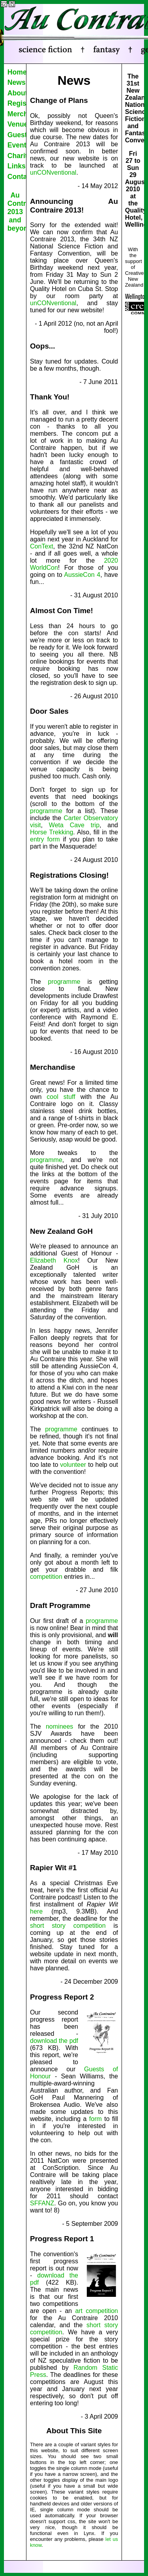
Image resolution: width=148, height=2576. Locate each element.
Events (16, 145)
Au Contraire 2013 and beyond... (16, 211)
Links (16, 166)
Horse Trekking (51, 832)
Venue (16, 124)
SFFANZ (42, 2203)
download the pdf (54, 2040)
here (36, 1911)
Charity (16, 156)
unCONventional (53, 172)
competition (46, 1576)
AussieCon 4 (82, 574)
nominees (59, 1726)
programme (46, 811)
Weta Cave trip (74, 825)
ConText (41, 546)
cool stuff (61, 1096)
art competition (96, 2310)
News (16, 82)
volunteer (73, 1464)
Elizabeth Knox (54, 1260)
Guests (16, 135)
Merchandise (16, 114)
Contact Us (16, 177)
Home (16, 72)
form (95, 2118)
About (16, 93)
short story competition (68, 1925)
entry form (45, 839)
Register (16, 103)
